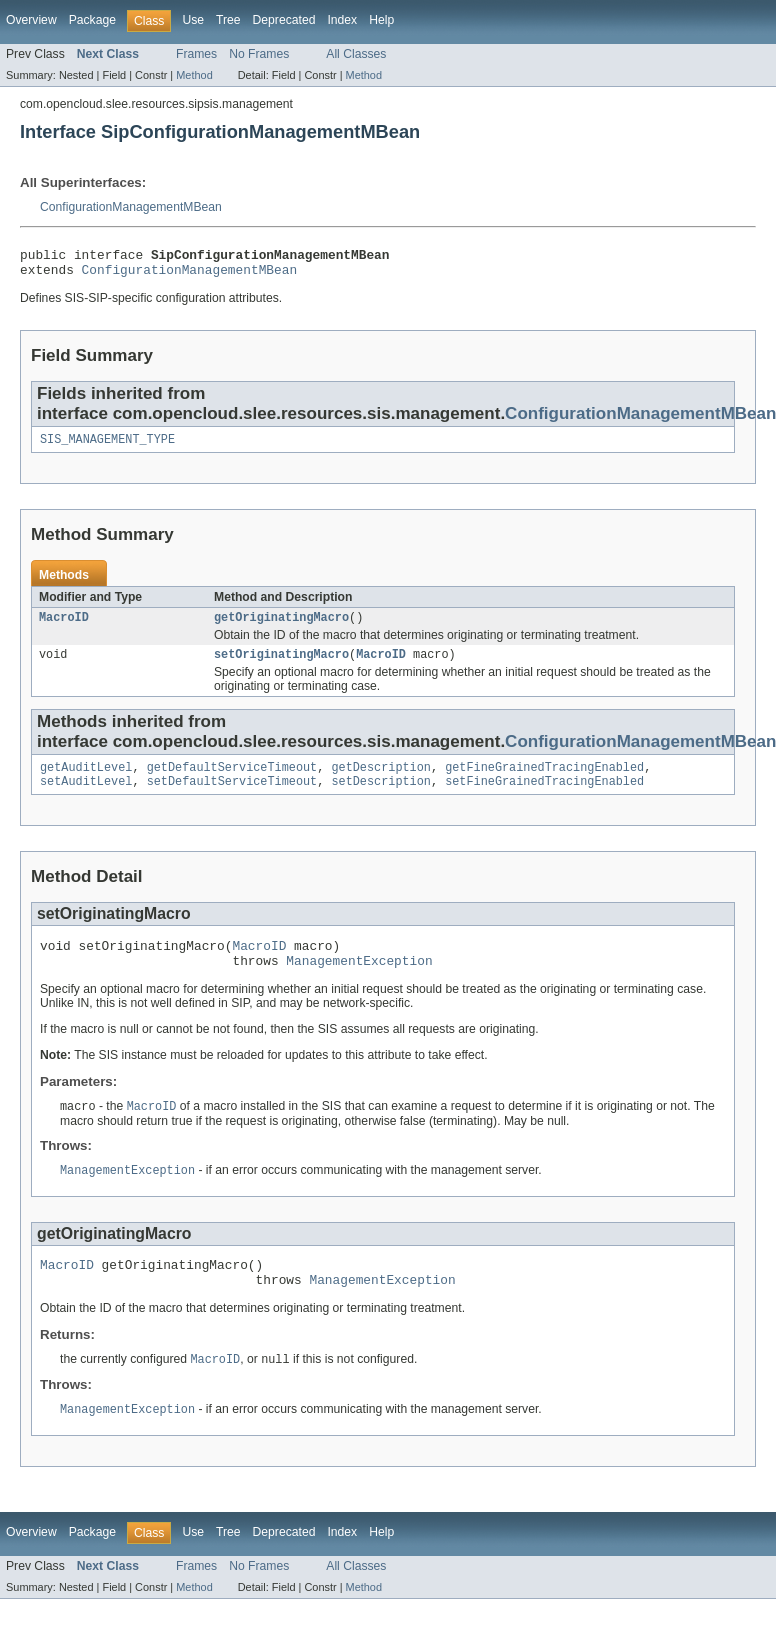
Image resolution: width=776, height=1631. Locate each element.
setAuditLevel (86, 797)
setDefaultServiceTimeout (232, 797)
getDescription (381, 781)
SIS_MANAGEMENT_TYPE (107, 447)
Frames (196, 54)
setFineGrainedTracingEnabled (544, 797)
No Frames (259, 54)
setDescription (381, 797)
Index (342, 20)
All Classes (356, 54)
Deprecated (284, 20)
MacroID (64, 627)
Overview (31, 20)
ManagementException (359, 982)
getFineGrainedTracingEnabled (544, 781)
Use (193, 20)
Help (381, 20)
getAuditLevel (86, 781)
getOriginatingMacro (281, 627)
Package (92, 20)
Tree (228, 20)
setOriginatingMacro (281, 666)
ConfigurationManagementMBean (131, 207)
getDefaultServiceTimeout (232, 781)
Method (194, 75)
